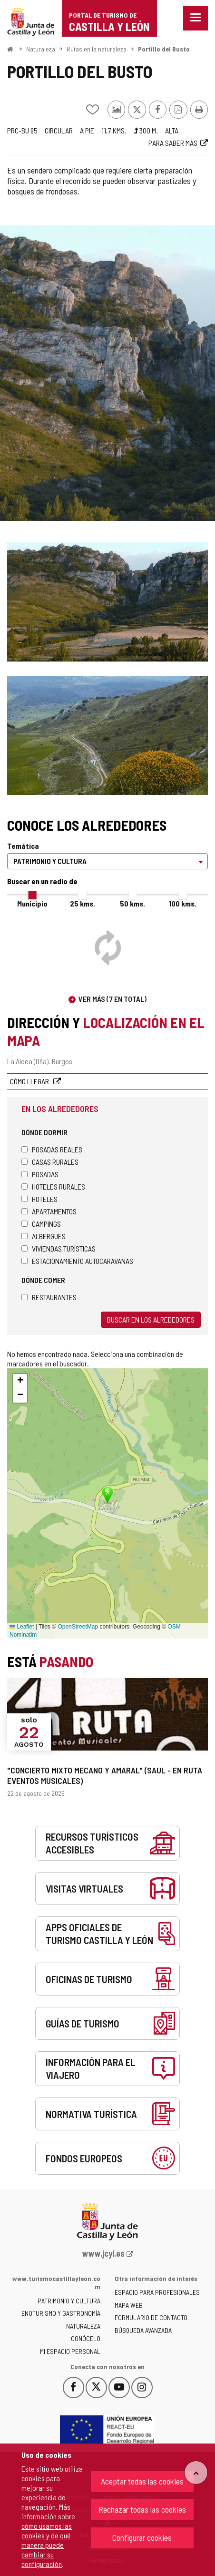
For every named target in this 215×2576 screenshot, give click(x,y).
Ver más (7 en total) (112, 998)
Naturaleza (40, 49)
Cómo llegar (30, 1081)
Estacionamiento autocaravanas (77, 1260)
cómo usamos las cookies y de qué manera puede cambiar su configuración (46, 2544)
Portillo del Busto (164, 49)
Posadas (40, 1174)
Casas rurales (49, 1161)
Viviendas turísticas (58, 1248)
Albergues (43, 1236)
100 (182, 903)
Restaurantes (49, 1297)
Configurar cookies (142, 2537)
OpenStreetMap (78, 1626)
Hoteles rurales (53, 1186)
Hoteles (39, 1198)
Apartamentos (49, 1211)
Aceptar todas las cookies (142, 2481)
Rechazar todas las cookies (142, 2509)
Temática (23, 845)
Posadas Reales (51, 1149)
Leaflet (22, 1626)
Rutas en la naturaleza (97, 49)
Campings (41, 1223)
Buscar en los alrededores (151, 1319)
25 (82, 903)
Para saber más (172, 142)
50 (132, 903)
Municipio (32, 903)
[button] (20, 1381)
